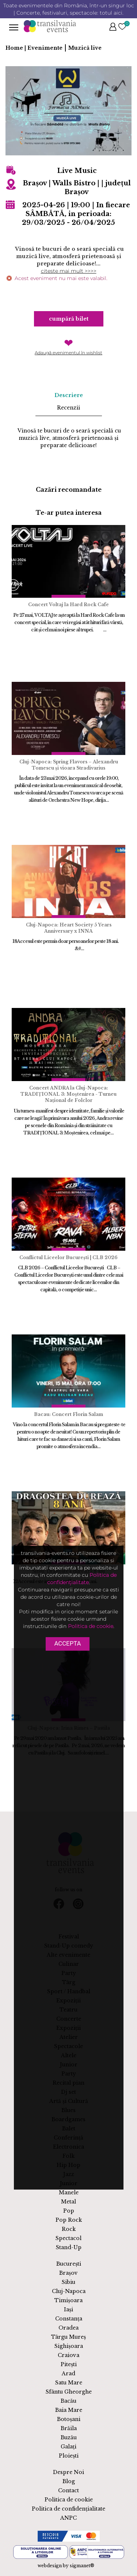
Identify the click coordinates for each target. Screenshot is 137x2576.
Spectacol (68, 2238)
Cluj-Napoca (68, 2291)
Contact (68, 2490)
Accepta (67, 1643)
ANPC (68, 2518)
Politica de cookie (69, 2499)
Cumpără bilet (68, 319)
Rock (69, 2229)
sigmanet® (82, 2565)
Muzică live (85, 48)
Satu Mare (68, 2382)
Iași (68, 2309)
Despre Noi (68, 2472)
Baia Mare (68, 2410)
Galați (68, 2446)
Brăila (69, 2428)
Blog (68, 2481)
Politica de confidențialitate (68, 2508)
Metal (68, 2201)
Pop (68, 2210)
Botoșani (68, 2419)
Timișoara (68, 2300)
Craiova (68, 2355)
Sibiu (68, 2282)
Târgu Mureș (68, 2337)
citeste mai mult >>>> (68, 271)
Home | (16, 48)
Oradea (68, 2327)
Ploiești (69, 2455)
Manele (69, 2192)
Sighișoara (68, 2346)
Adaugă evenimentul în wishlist (68, 352)
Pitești (69, 2364)
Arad (68, 2373)
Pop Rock (69, 2220)
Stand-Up (68, 2247)
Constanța (68, 2318)
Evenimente (44, 48)
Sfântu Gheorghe (69, 2391)
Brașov (68, 2273)
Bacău (68, 2401)
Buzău (69, 2437)
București (68, 2263)
